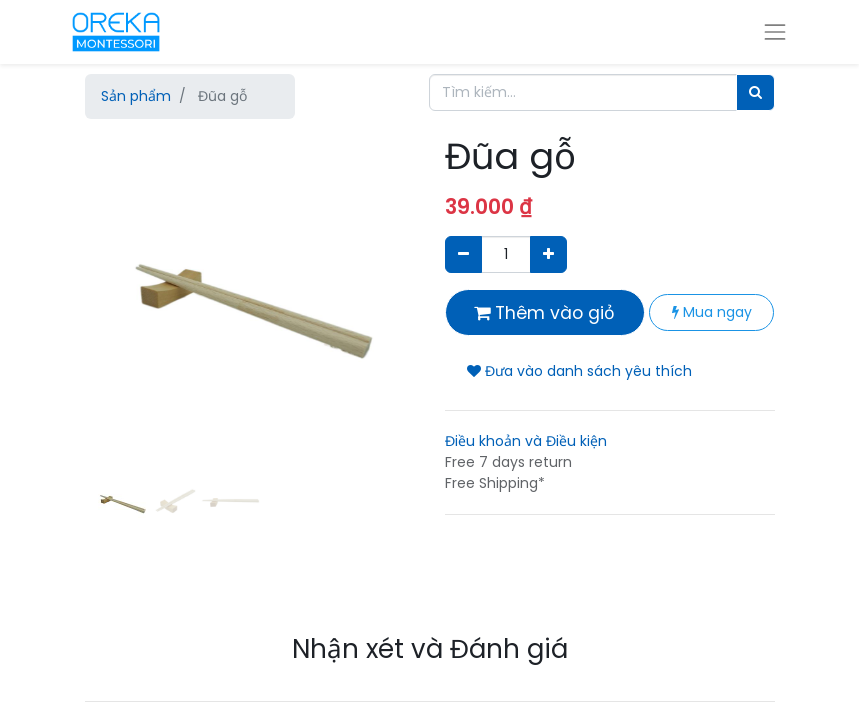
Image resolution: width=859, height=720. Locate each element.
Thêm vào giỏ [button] (544, 313)
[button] (110, 335)
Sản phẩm (136, 96)
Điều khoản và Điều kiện (526, 441)
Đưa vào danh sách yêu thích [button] (579, 371)
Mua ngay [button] (712, 312)
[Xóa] (463, 254)
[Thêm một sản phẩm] (548, 254)
